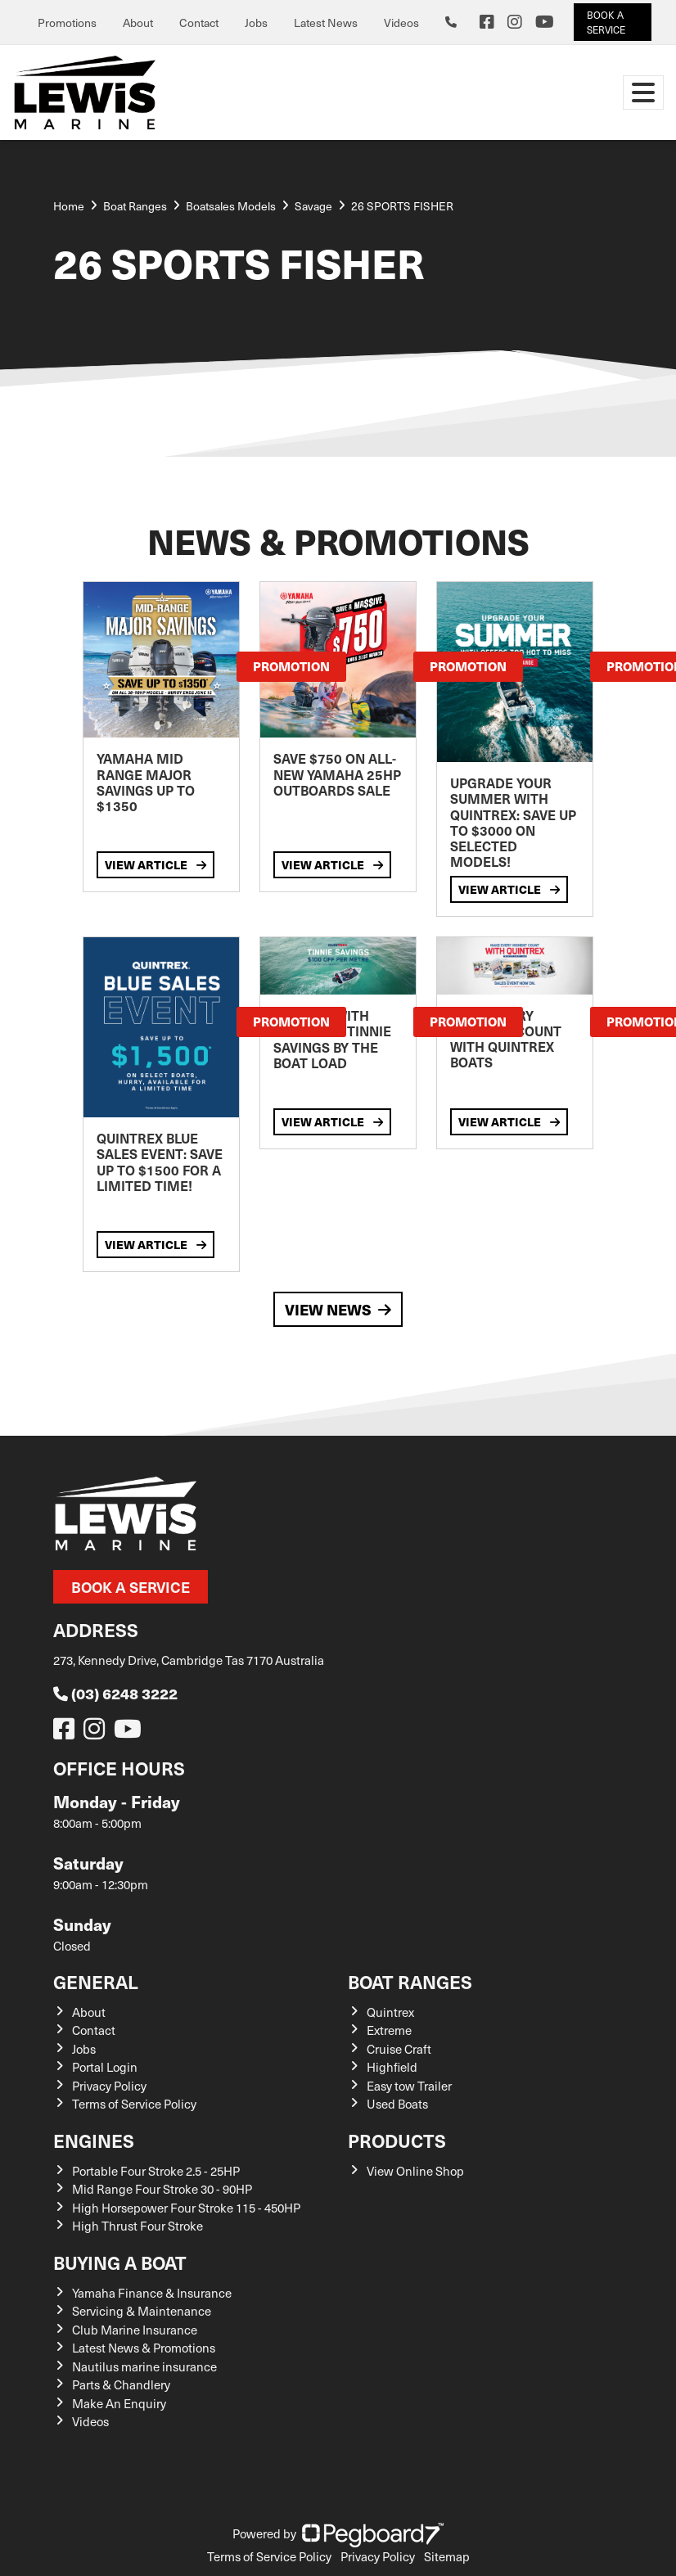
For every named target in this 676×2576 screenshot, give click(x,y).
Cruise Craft (399, 2049)
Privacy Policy (109, 2086)
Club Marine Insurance (134, 2330)
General (95, 1981)
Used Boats (397, 2104)
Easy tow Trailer (409, 2086)
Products (397, 2140)
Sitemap (447, 2556)
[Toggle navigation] (643, 92)
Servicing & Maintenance (141, 2311)
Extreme (389, 2030)
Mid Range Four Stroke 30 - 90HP (162, 2189)
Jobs (256, 22)
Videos (401, 22)
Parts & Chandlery (121, 2384)
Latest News (326, 22)
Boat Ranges (410, 1981)
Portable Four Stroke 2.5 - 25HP (156, 2171)
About (138, 22)
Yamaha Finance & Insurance (152, 2293)
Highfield (392, 2067)
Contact (199, 22)
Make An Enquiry (119, 2403)
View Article (155, 864)
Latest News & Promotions (143, 2348)
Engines (93, 2140)
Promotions (67, 22)
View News (338, 1309)
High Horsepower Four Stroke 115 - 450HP (186, 2208)
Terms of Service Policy (134, 2104)
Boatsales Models (231, 205)
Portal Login (104, 2067)
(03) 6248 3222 (115, 1693)
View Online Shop (415, 2171)
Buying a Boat (120, 2262)
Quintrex (390, 2012)
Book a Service (130, 1587)
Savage (313, 205)
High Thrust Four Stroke (137, 2226)
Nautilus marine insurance (144, 2366)
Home (68, 205)
